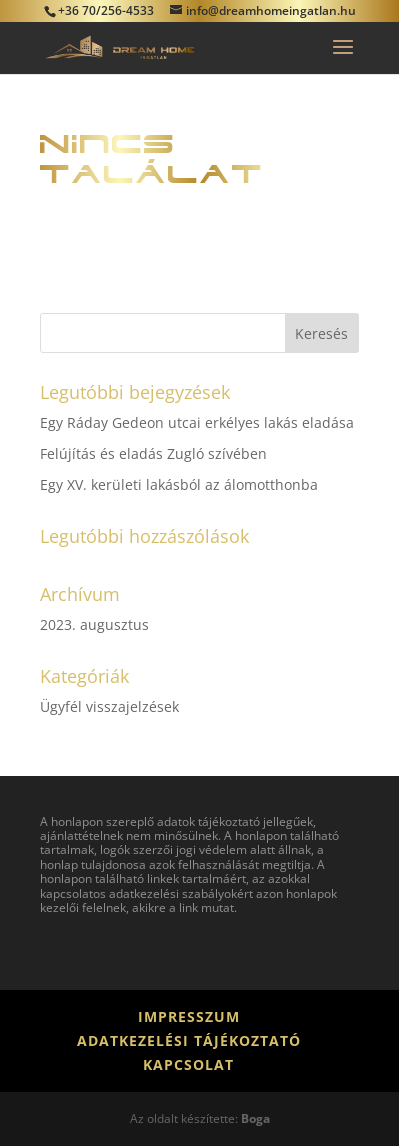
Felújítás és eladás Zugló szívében (153, 453)
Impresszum (189, 1016)
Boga (255, 1118)
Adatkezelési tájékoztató (189, 1040)
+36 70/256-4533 (106, 10)
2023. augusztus (94, 624)
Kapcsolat (188, 1064)
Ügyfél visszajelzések (109, 706)
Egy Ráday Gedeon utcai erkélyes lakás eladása (197, 422)
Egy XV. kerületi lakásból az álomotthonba (179, 484)
